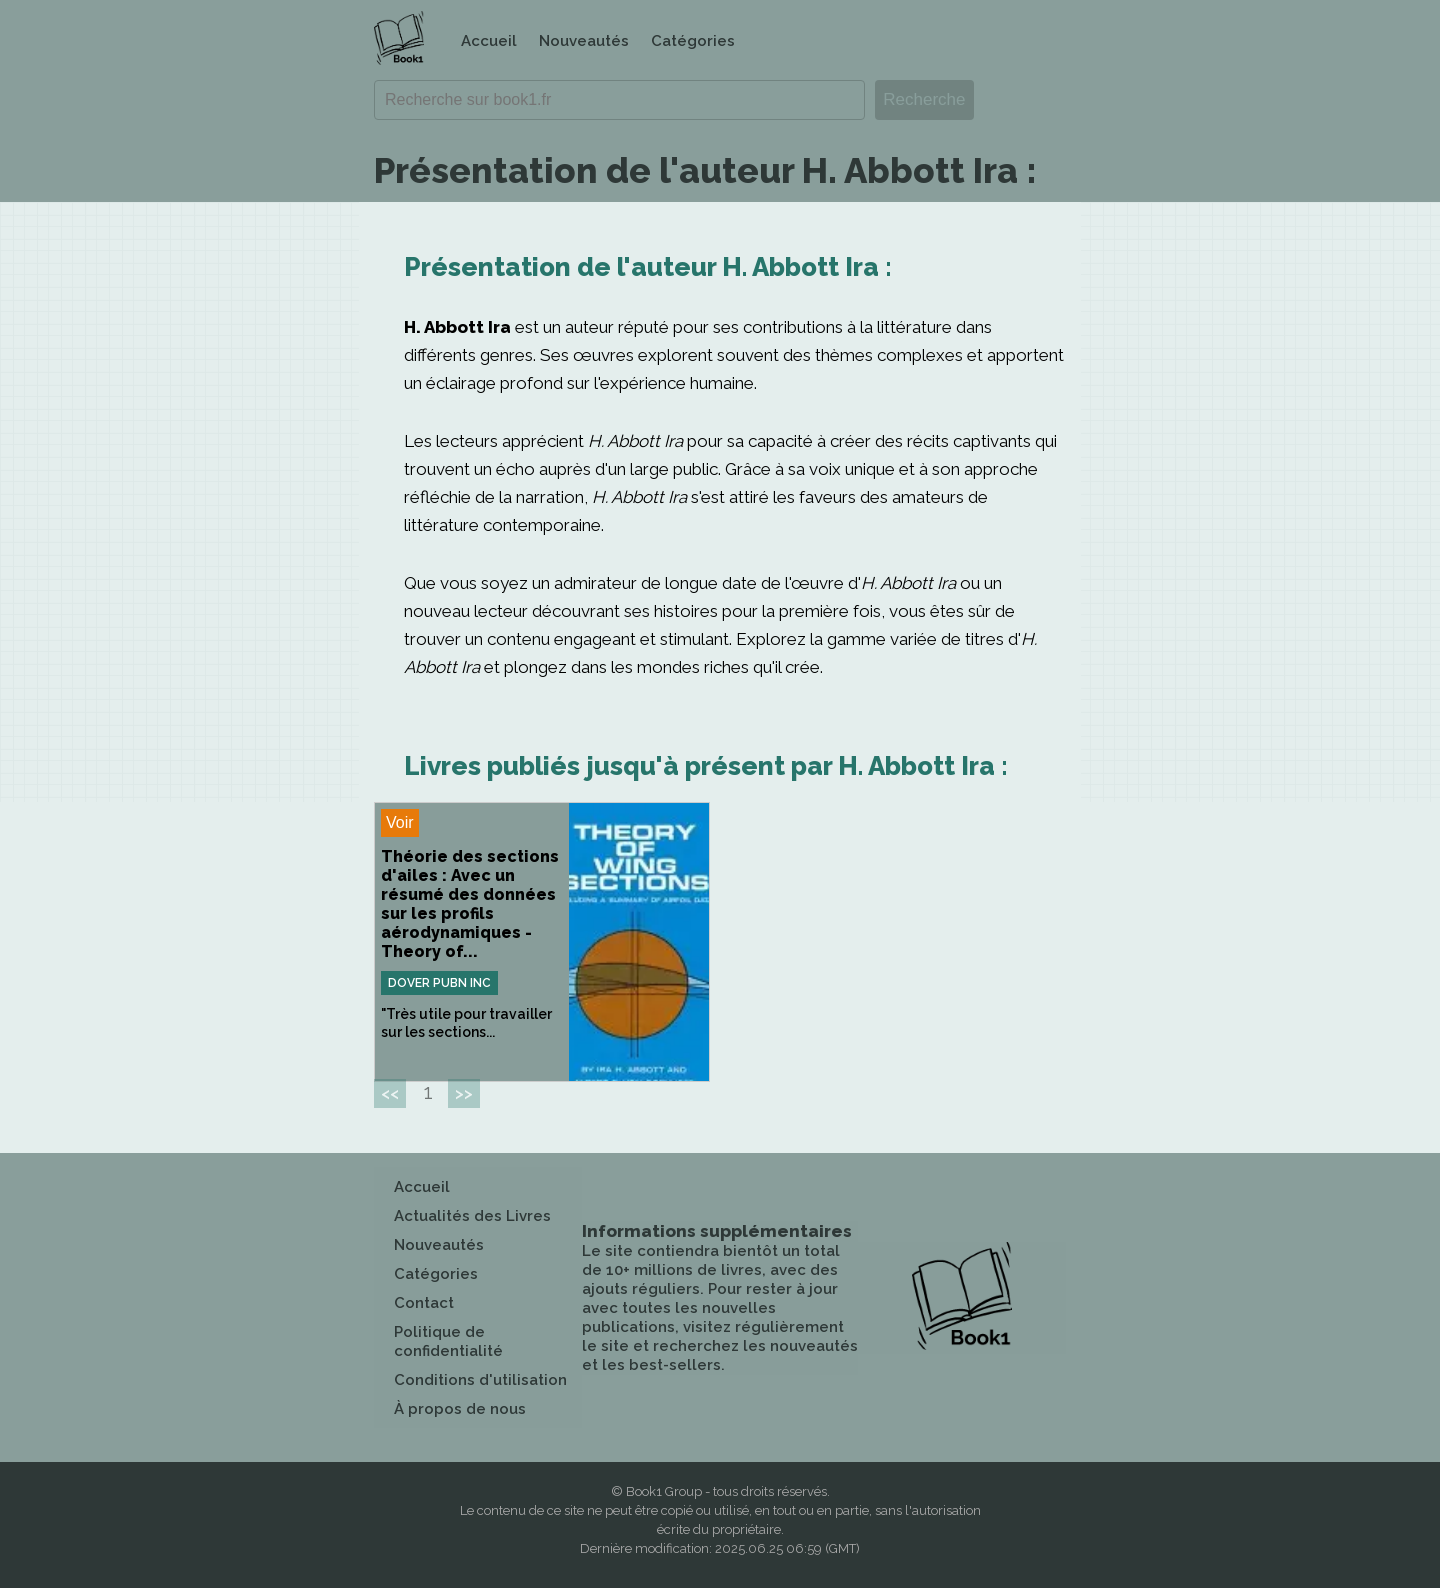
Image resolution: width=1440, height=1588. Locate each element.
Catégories (693, 41)
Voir (400, 822)
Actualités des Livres (472, 1216)
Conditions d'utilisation (480, 1380)
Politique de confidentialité (448, 1341)
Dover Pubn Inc (439, 983)
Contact (424, 1303)
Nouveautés (584, 41)
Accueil (489, 41)
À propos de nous (460, 1409)
